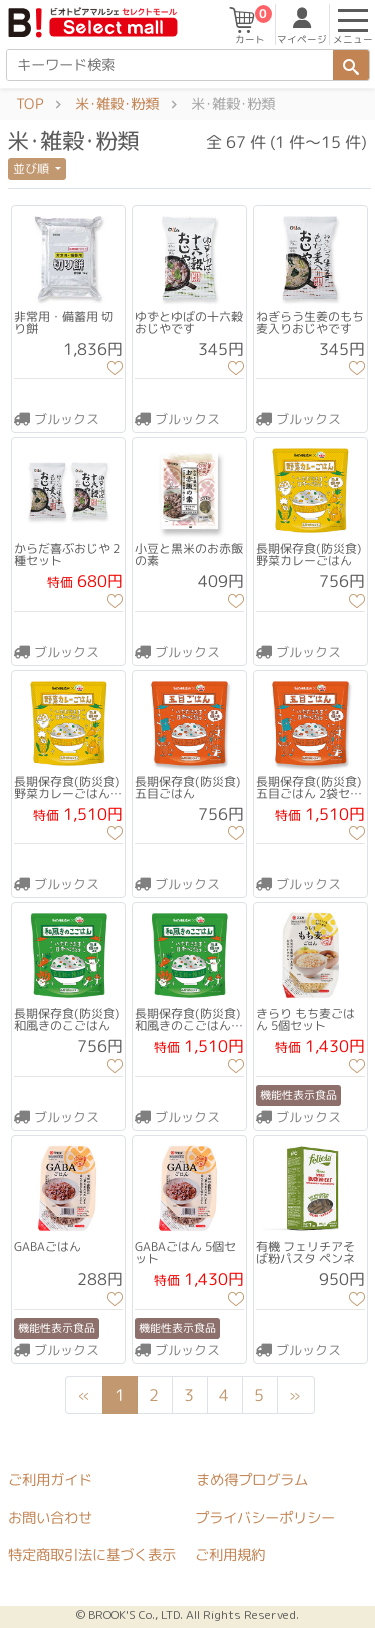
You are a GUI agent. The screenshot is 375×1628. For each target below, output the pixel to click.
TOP (29, 104)
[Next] (295, 1395)
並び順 (32, 168)
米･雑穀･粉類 (117, 104)
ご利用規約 (230, 1555)
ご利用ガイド (50, 1479)
